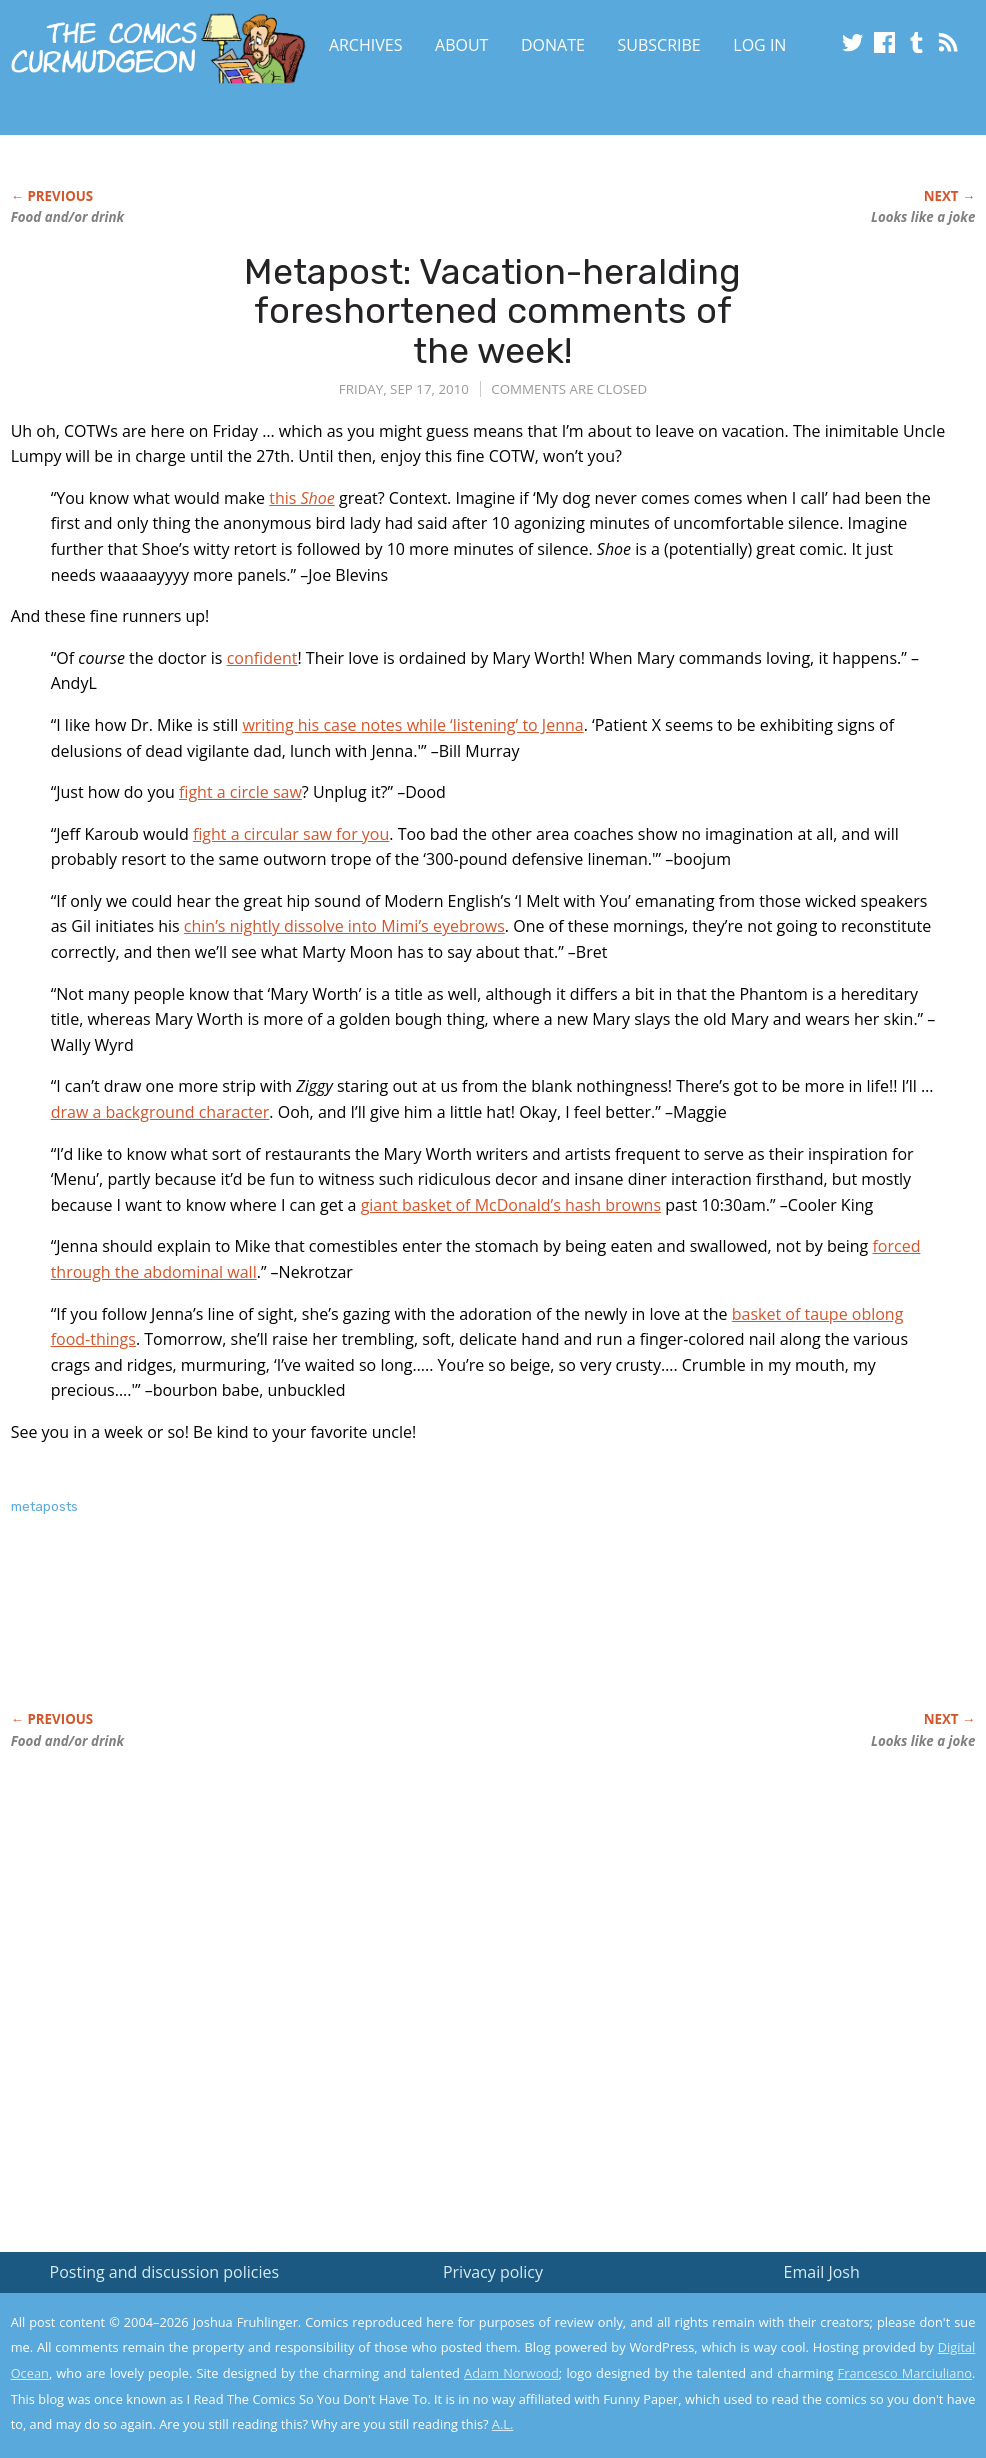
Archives (366, 45)
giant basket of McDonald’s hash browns (511, 1205)
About (461, 45)
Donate (553, 45)
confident (262, 658)
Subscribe (659, 45)
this (302, 498)
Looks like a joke (923, 217)
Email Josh (822, 2272)
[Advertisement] (375, 1635)
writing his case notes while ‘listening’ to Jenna (412, 725)
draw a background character (160, 1112)
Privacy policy (493, 2272)
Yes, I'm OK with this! (816, 2383)
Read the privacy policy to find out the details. (807, 2333)
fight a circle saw (240, 792)
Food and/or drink (68, 217)
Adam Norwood (511, 2373)
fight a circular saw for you (291, 834)
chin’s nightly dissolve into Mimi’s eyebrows (344, 926)
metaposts (44, 1506)
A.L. (503, 2424)
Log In (759, 45)
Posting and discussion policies (165, 2272)
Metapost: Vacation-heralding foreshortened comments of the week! (492, 311)
